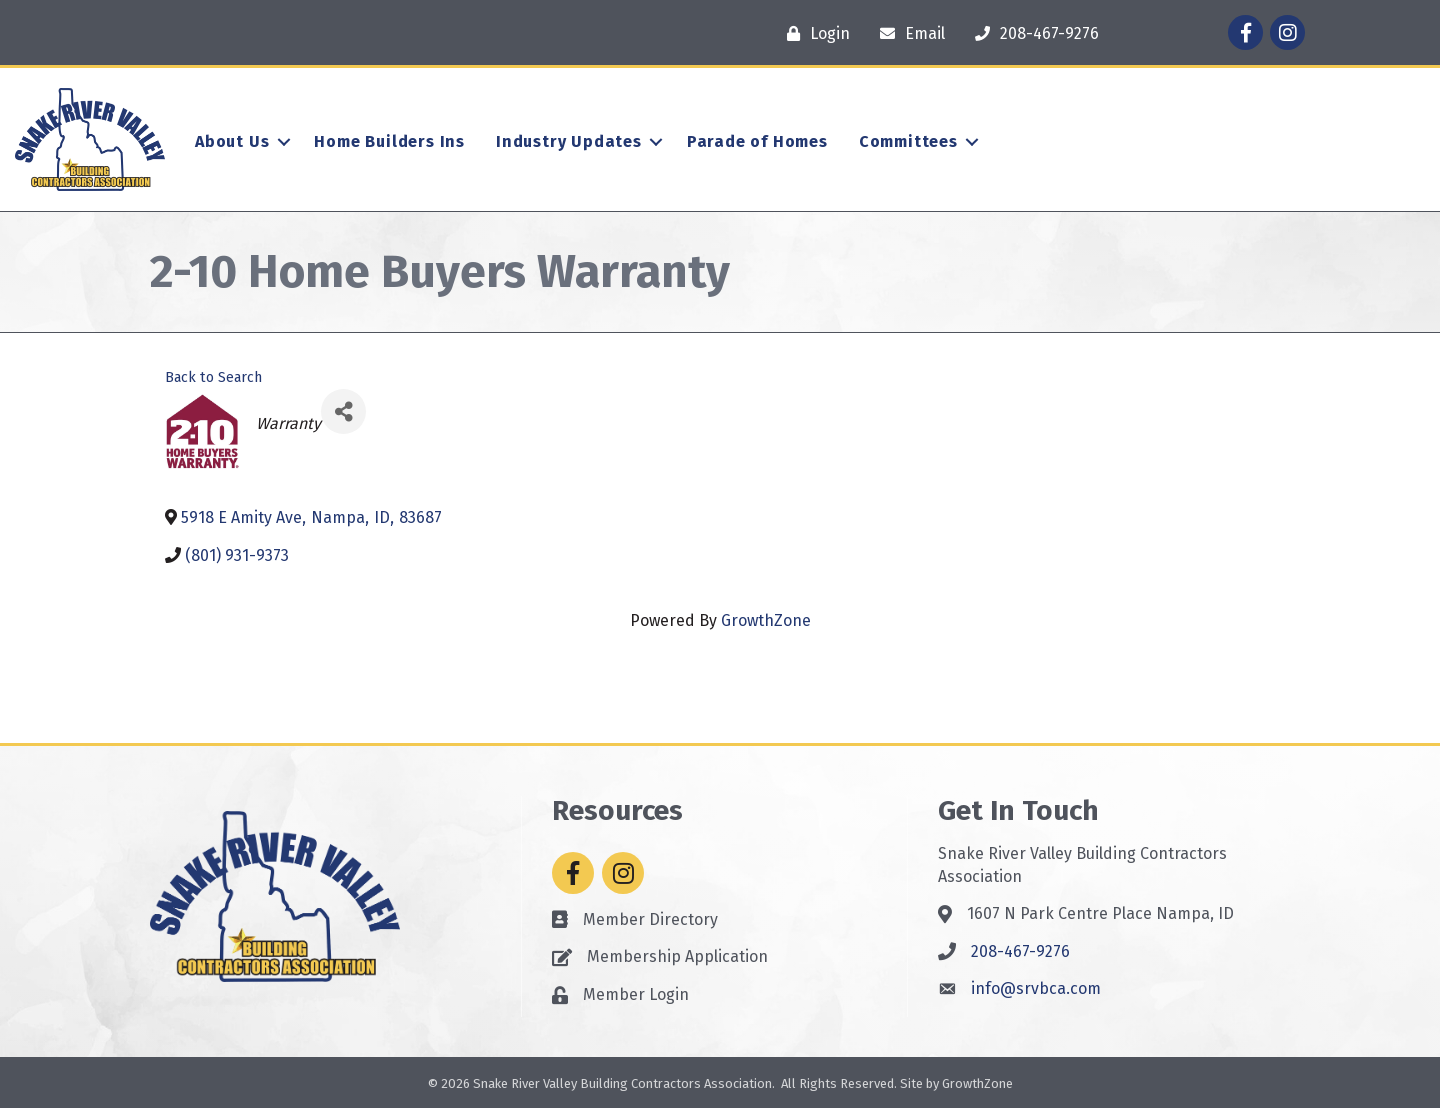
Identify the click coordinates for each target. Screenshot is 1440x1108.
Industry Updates (569, 141)
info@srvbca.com (1036, 988)
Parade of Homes (757, 141)
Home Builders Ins (389, 141)
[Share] (343, 411)
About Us (232, 141)
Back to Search (213, 377)
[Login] (813, 33)
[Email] (907, 33)
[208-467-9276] (1032, 33)
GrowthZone (766, 620)
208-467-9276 (1020, 951)
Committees (908, 141)
